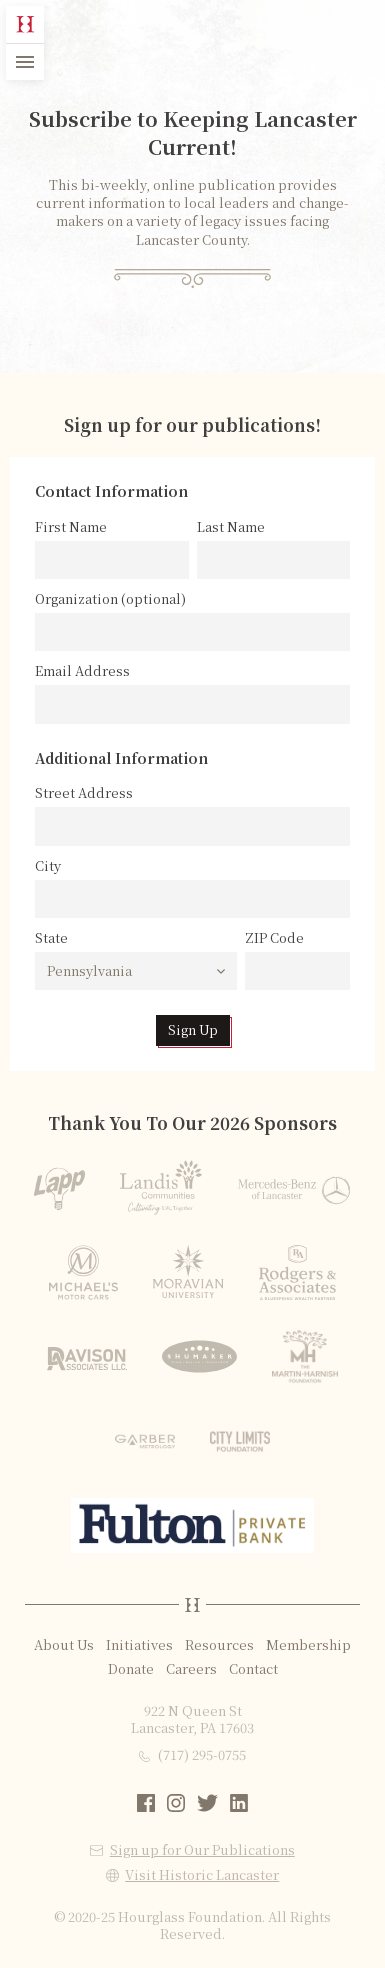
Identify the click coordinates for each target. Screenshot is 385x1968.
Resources (219, 1644)
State (51, 938)
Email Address (82, 671)
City (48, 866)
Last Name (231, 527)
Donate (131, 1668)
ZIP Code (274, 938)
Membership (308, 1644)
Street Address (84, 793)
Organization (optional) (110, 599)
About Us (64, 1644)
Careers (191, 1668)
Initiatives (139, 1644)
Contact (253, 1668)
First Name (71, 527)
